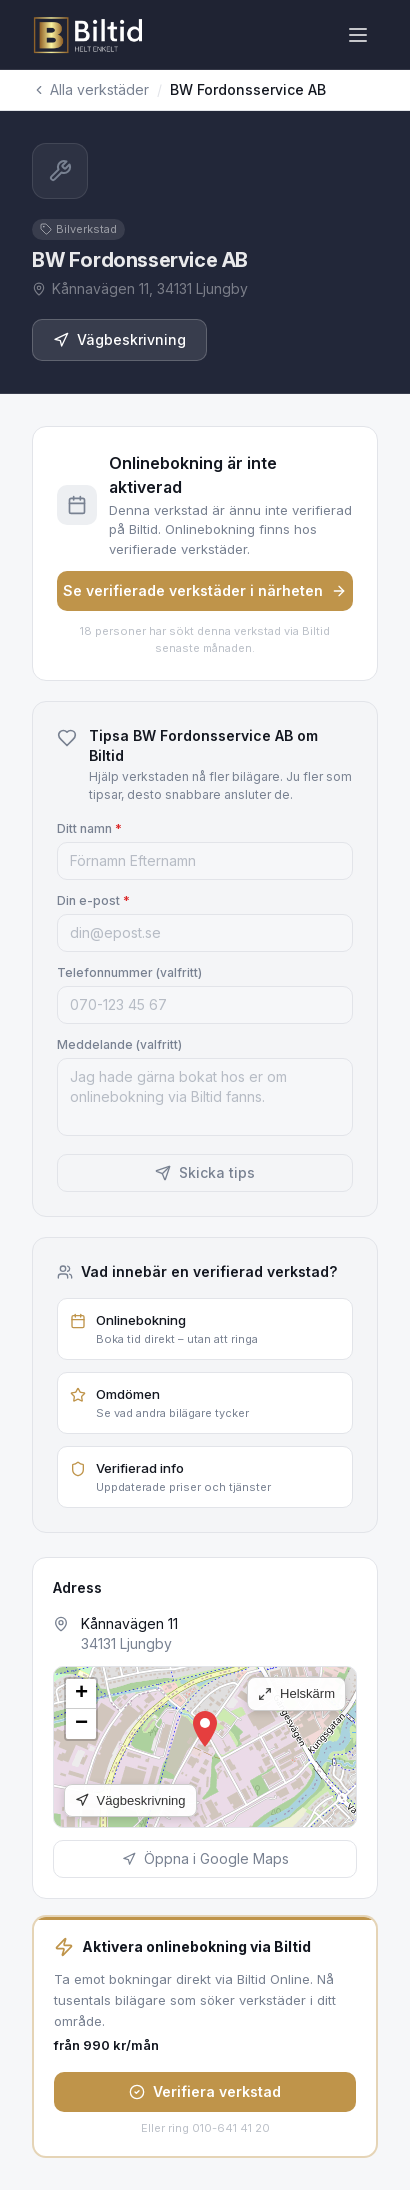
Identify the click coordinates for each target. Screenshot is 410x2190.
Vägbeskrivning (119, 339)
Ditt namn (89, 828)
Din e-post (93, 900)
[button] (205, 1729)
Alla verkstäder (90, 89)
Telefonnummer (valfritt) (129, 972)
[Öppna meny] (358, 35)
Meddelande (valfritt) (119, 1044)
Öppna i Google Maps (205, 1858)
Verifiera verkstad (205, 2091)
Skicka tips (205, 1172)
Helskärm (296, 1693)
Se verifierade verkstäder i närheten (205, 590)
